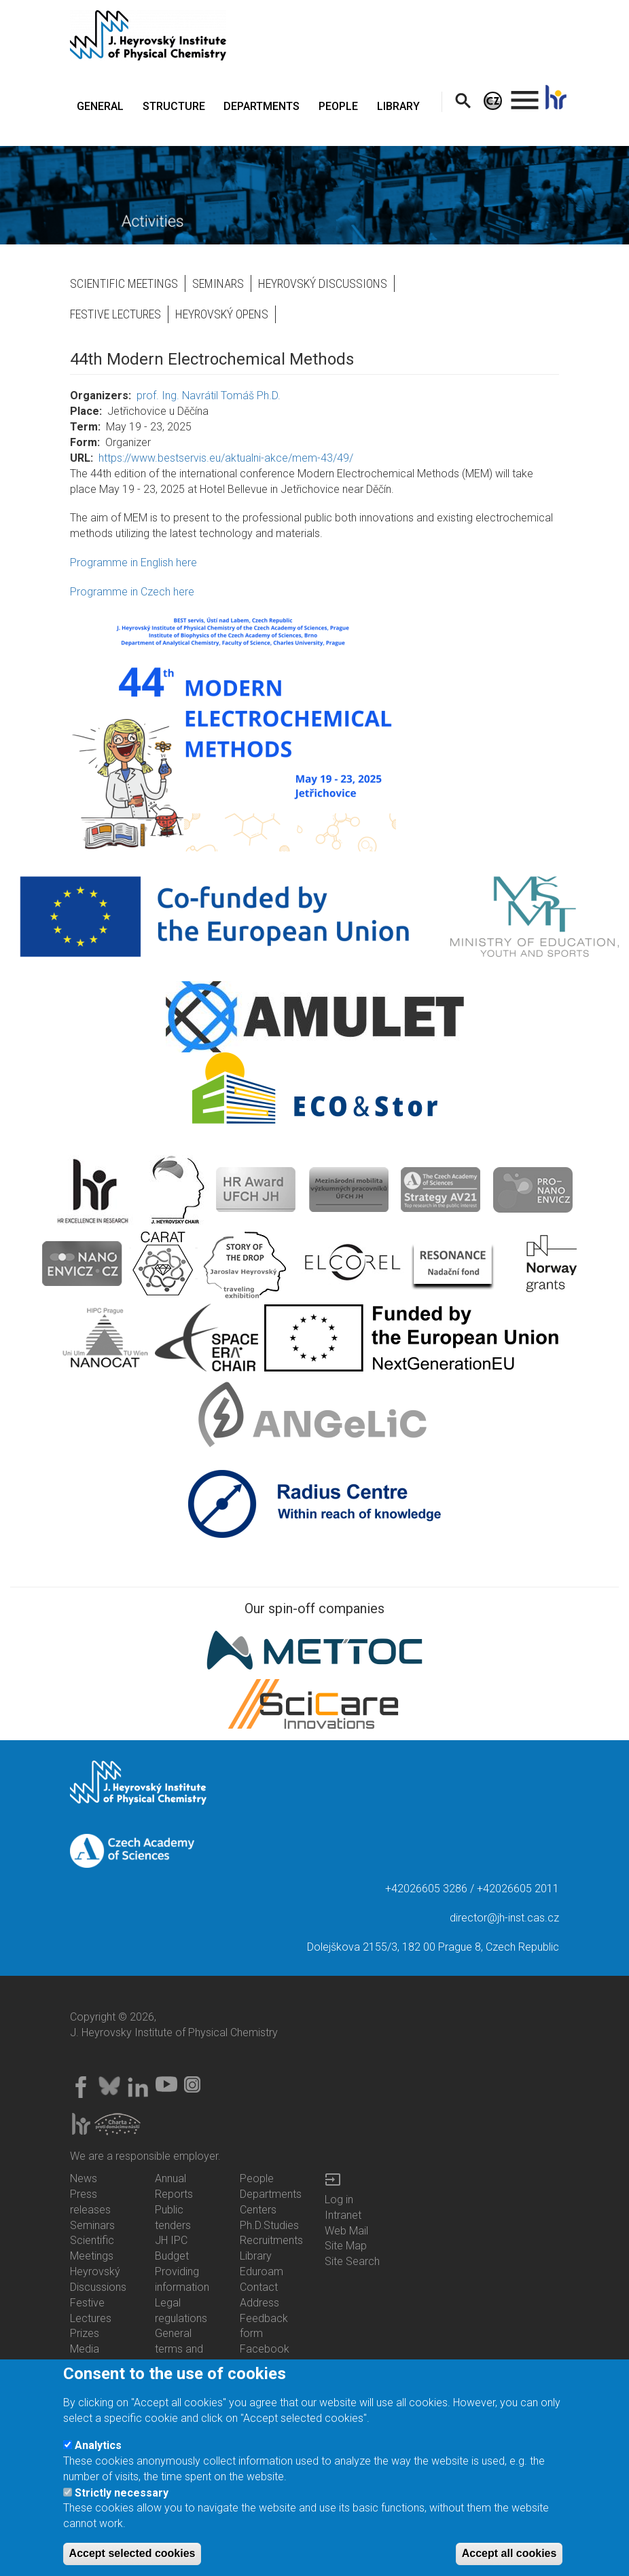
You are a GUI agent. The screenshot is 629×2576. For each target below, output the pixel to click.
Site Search (352, 2261)
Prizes (84, 2333)
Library (256, 2255)
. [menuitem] (525, 94)
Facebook (264, 2348)
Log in (339, 2199)
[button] (314, 729)
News (83, 2178)
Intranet (343, 2215)
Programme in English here (133, 562)
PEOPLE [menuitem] (338, 106)
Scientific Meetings (124, 283)
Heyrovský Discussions (322, 283)
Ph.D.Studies (269, 2225)
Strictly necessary (121, 2496)
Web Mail (346, 2230)
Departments (271, 2194)
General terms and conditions (179, 2349)
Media (84, 2348)
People (257, 2178)
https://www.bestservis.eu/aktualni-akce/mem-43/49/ (225, 458)
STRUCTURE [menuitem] (174, 106)
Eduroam (261, 2271)
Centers (258, 2209)
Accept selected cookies (132, 2558)
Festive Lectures (115, 314)
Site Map (346, 2245)
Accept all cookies (509, 2558)
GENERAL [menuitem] (100, 106)
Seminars (218, 283)
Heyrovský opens (221, 314)
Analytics (98, 2450)
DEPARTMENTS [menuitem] (261, 106)
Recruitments (271, 2240)
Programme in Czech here (132, 591)
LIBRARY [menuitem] (398, 106)
